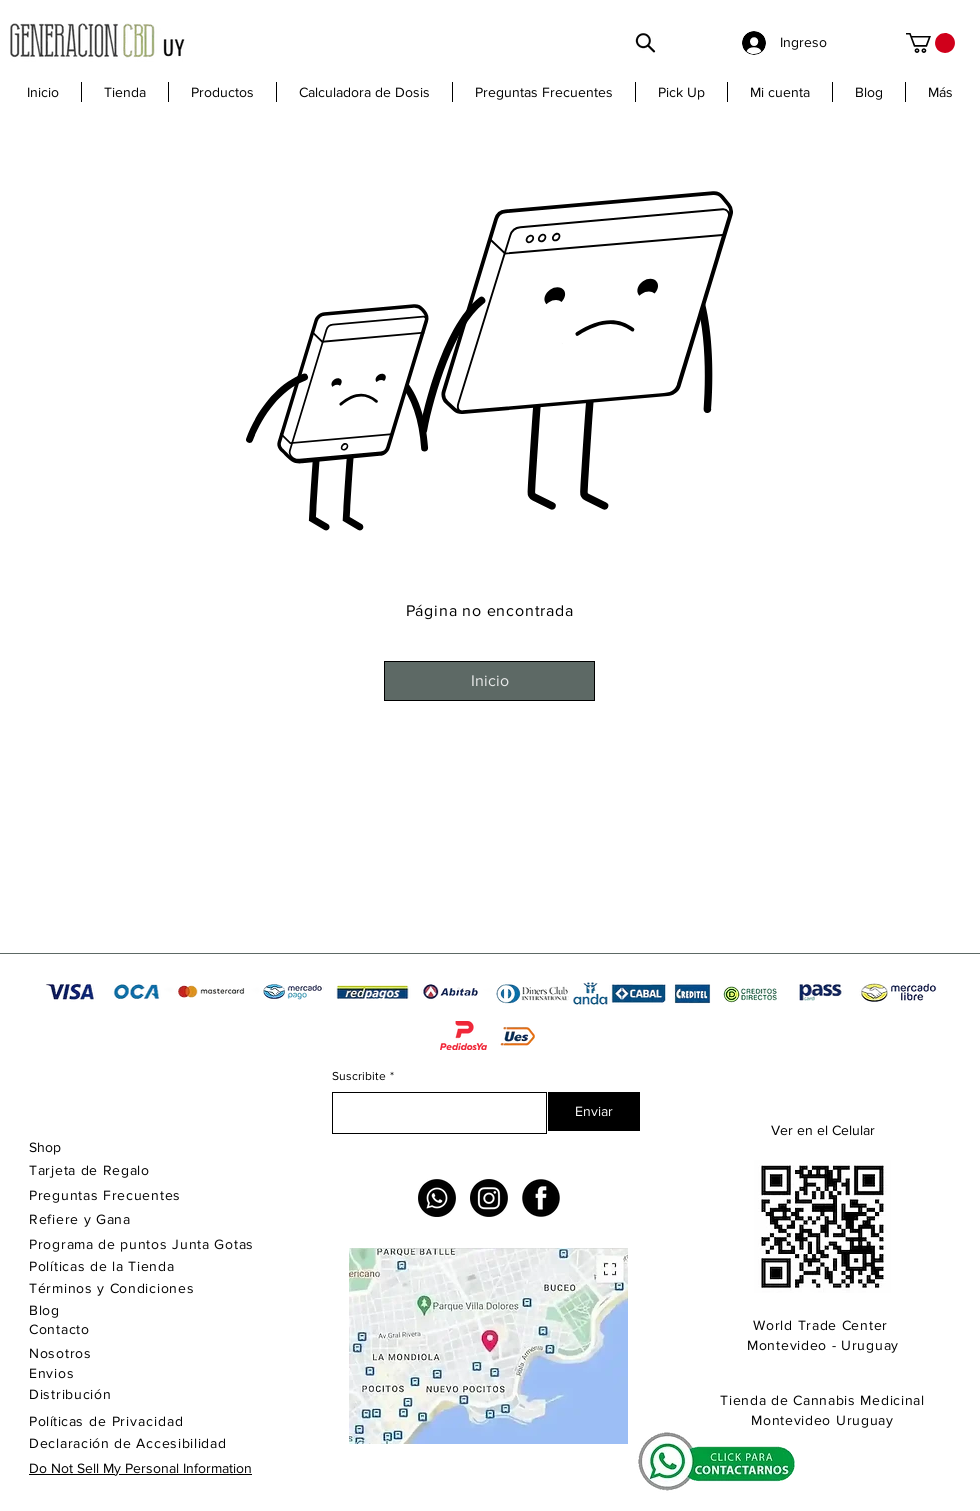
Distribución (70, 1394)
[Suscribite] (433, 1113)
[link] (930, 43)
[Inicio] (489, 681)
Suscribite (363, 1076)
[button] (222, 92)
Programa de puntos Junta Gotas (141, 1244)
